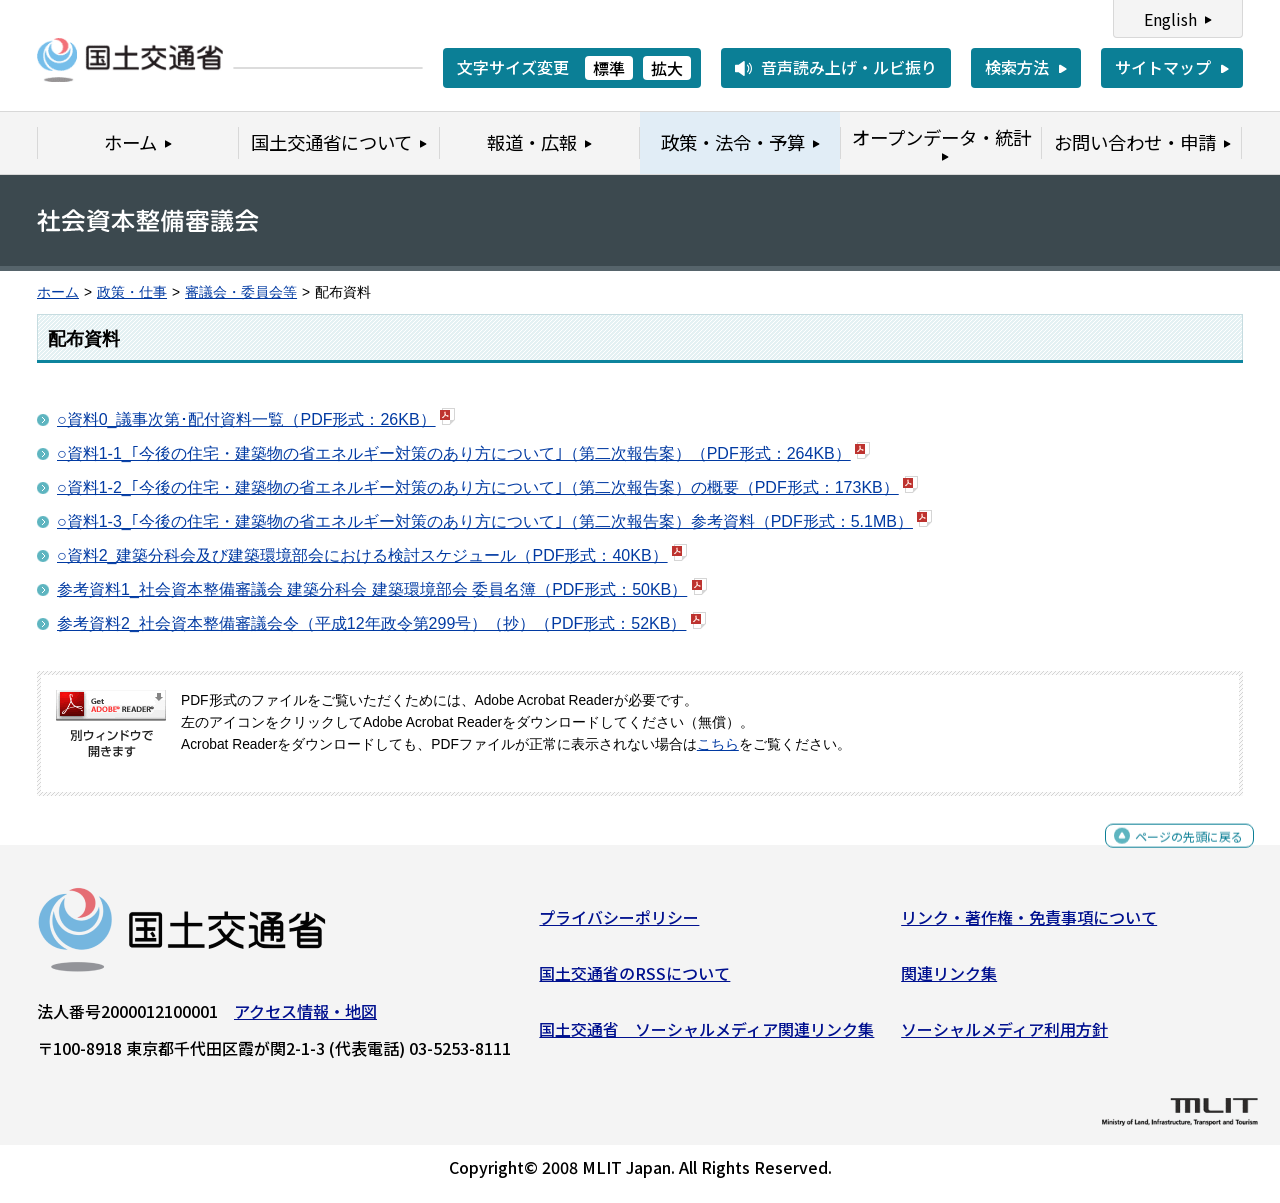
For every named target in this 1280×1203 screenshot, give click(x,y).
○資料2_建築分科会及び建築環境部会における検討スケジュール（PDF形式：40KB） (362, 555)
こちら (718, 744)
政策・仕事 (132, 292)
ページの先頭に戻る (1172, 852)
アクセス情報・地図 (305, 1019)
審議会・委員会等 (241, 292)
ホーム (58, 292)
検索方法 (1017, 67)
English (1170, 19)
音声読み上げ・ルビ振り (849, 67)
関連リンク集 (949, 981)
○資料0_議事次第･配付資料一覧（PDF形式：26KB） (246, 419)
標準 (609, 68)
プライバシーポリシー (619, 925)
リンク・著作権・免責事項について (1029, 925)
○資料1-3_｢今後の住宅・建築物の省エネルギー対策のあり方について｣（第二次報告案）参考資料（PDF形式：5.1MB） (485, 521)
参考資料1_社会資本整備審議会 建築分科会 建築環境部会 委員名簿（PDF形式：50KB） (372, 589)
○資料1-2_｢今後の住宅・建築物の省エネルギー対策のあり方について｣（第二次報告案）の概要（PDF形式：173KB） (478, 487)
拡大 (667, 68)
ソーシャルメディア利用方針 (1004, 1036)
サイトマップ (1163, 67)
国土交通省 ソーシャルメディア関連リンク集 (706, 1036)
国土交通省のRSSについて (634, 981)
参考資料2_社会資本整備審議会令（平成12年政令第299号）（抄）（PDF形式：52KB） (371, 623)
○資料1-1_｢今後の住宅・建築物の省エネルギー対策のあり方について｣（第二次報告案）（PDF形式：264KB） (454, 453)
